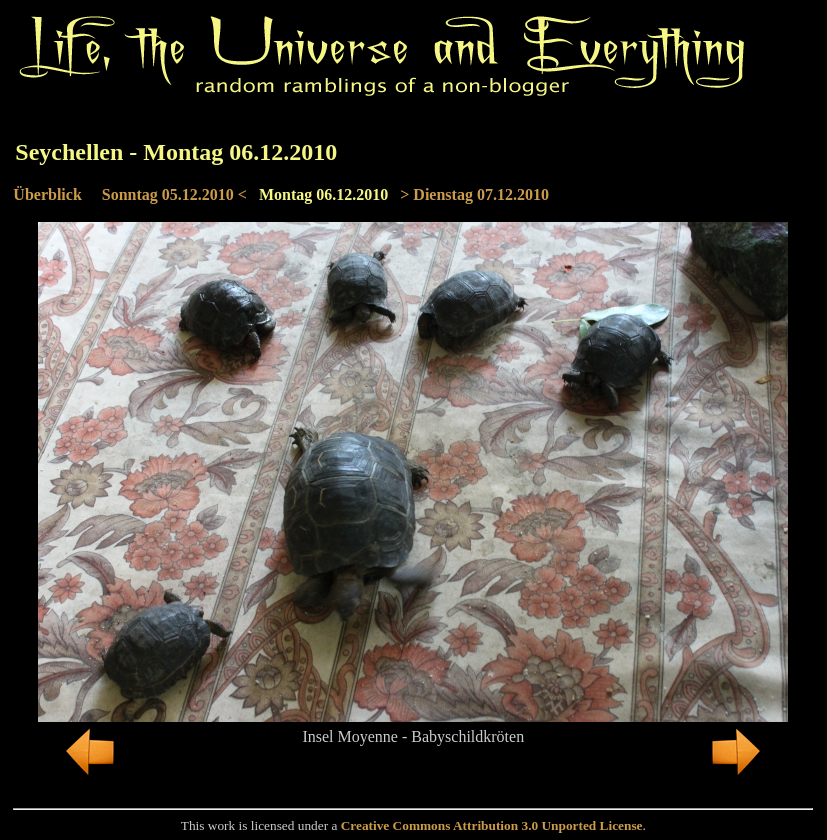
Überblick (47, 194)
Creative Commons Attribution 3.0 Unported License (492, 825)
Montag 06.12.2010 (323, 194)
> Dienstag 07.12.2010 (474, 194)
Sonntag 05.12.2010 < (174, 194)
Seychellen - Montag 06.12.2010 (176, 152)
